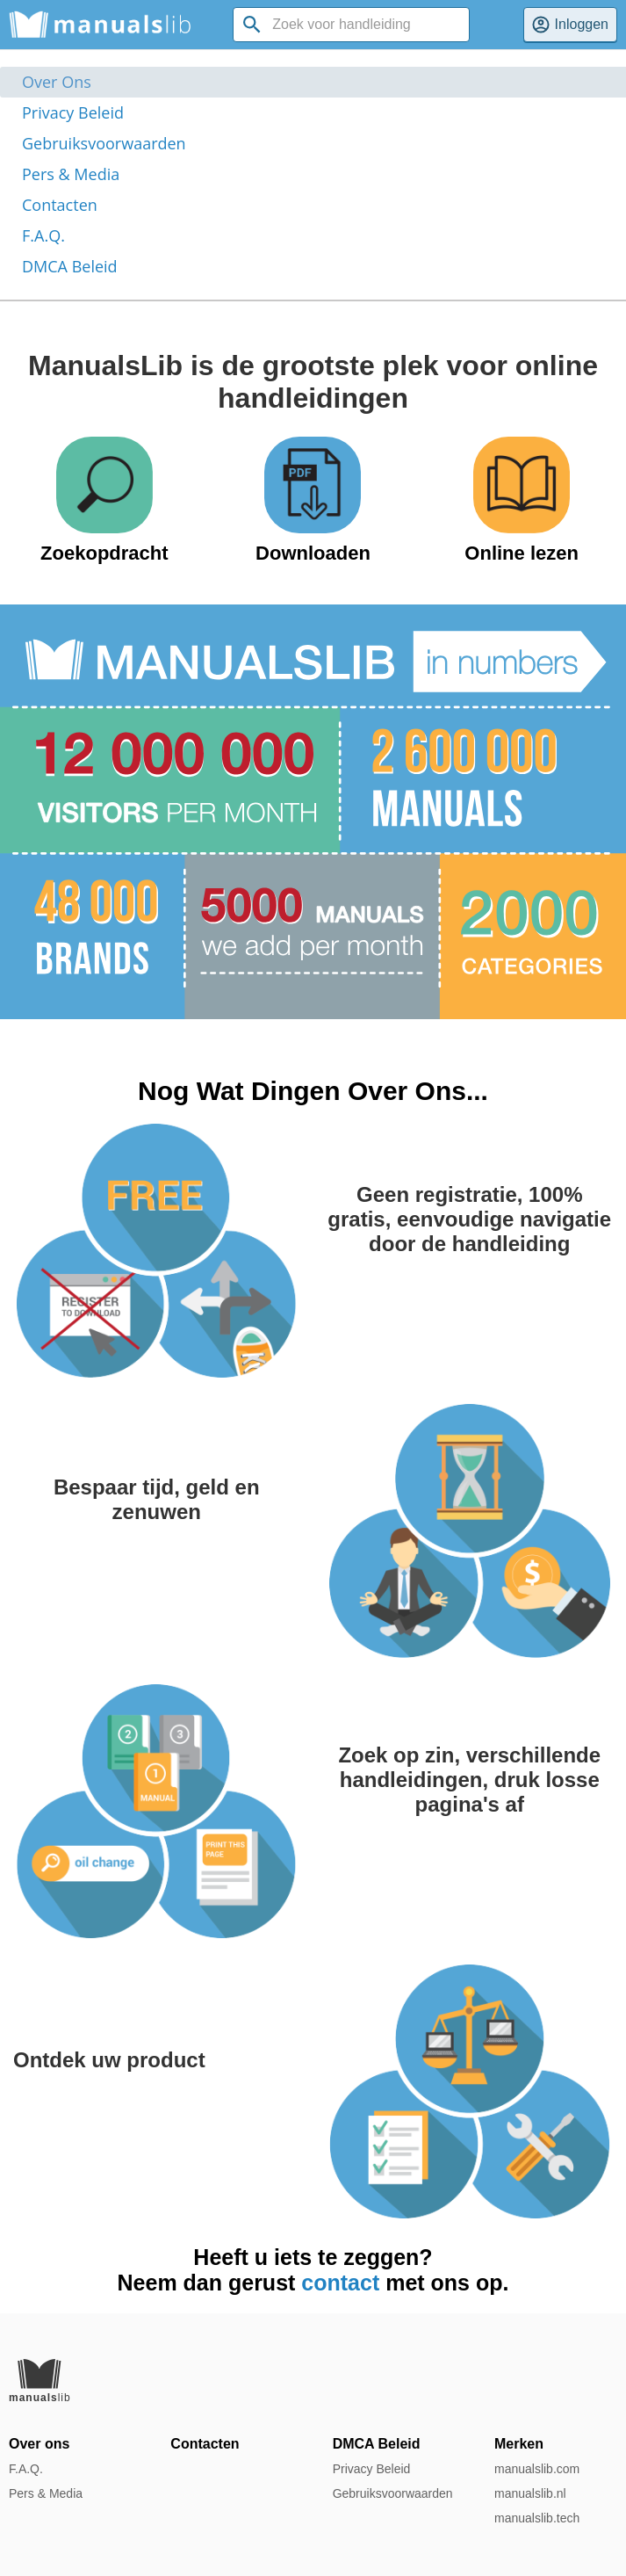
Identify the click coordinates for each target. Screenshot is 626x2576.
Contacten (59, 204)
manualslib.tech (536, 2518)
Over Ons (56, 81)
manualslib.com (536, 2469)
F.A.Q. (43, 235)
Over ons (39, 2443)
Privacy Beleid (73, 112)
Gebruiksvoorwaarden (104, 143)
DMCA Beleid (70, 266)
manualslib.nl (530, 2493)
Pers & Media (70, 174)
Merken (518, 2443)
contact (340, 2282)
